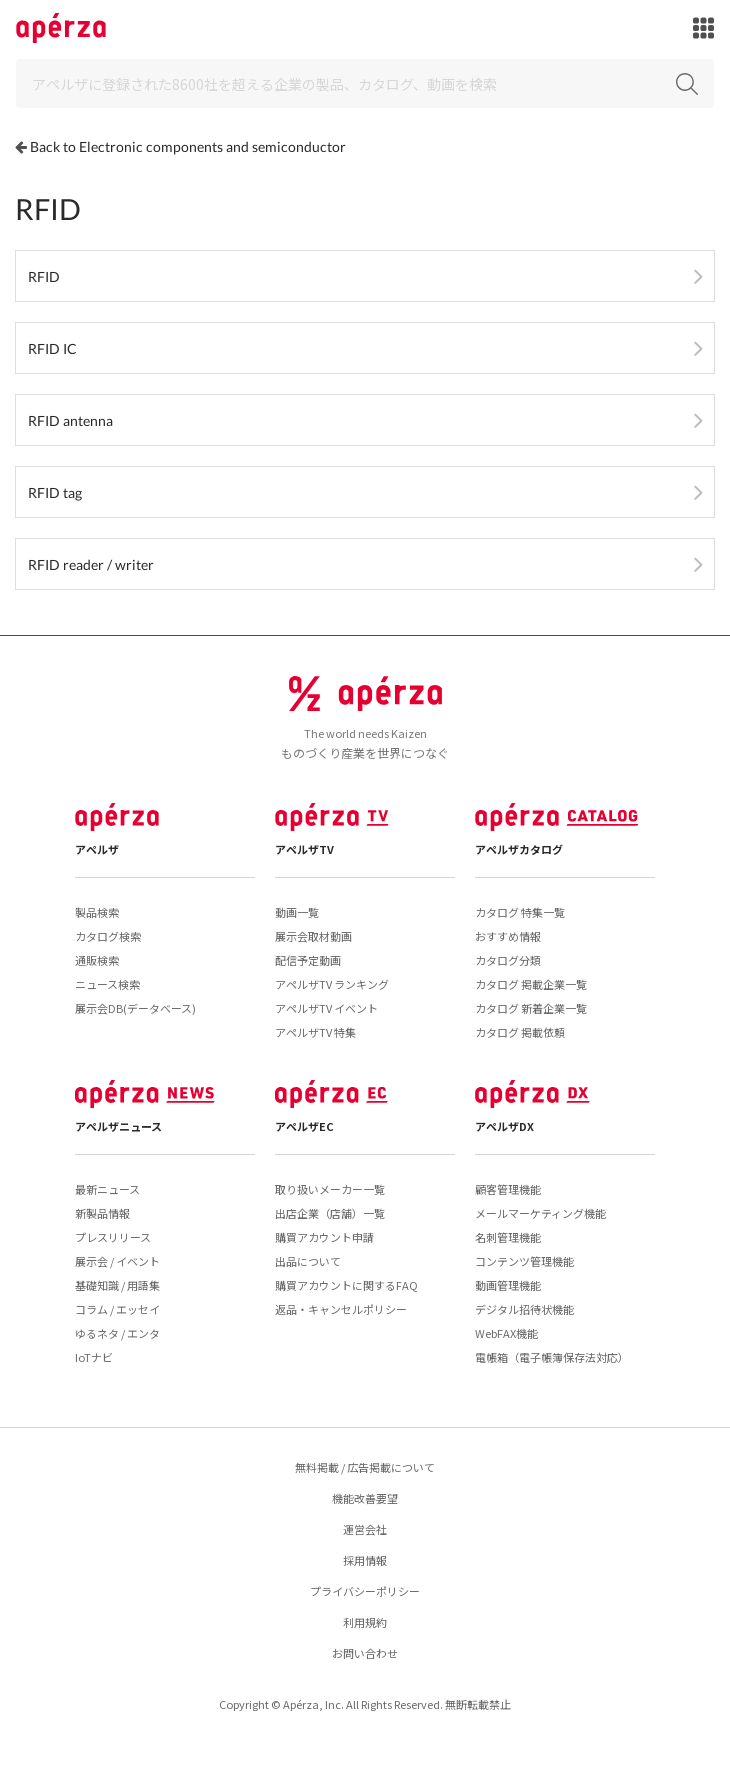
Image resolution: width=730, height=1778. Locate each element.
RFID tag (55, 492)
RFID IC (52, 348)
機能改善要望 (365, 1498)
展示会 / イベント (117, 1261)
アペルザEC (304, 1126)
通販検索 (97, 960)
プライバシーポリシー (365, 1591)
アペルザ (97, 849)
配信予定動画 (308, 960)
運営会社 (365, 1529)
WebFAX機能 (506, 1333)
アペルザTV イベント (326, 1008)
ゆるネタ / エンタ (117, 1333)
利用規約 (365, 1622)
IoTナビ (94, 1357)
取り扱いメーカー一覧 (330, 1189)
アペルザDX (504, 1126)
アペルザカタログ (519, 849)
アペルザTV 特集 (315, 1032)
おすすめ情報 (508, 936)
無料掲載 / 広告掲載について (365, 1467)
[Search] (365, 83)
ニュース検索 (107, 984)
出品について (308, 1261)
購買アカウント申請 (324, 1237)
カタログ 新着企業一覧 (531, 1008)
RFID (44, 276)
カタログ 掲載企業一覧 (531, 984)
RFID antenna (70, 420)
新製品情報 (102, 1213)
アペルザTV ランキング (332, 984)
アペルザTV (304, 849)
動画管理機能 (508, 1285)
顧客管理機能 (508, 1189)
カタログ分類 (508, 960)
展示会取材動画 (313, 936)
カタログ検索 (108, 936)
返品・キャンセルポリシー (341, 1309)
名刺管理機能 (508, 1237)
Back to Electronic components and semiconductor (188, 146)
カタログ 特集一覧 (520, 912)
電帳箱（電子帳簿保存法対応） (552, 1357)
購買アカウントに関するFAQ (346, 1285)
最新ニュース (107, 1189)
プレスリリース (113, 1237)
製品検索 (97, 912)
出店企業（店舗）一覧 (330, 1213)
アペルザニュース (118, 1126)
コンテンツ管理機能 (524, 1261)
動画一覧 (297, 912)
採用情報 (365, 1560)
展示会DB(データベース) (135, 1008)
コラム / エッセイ (117, 1309)
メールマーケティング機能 (540, 1213)
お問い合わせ (365, 1653)
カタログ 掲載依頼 (520, 1032)
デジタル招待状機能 (524, 1309)
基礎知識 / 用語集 (117, 1285)
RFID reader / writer (91, 564)
